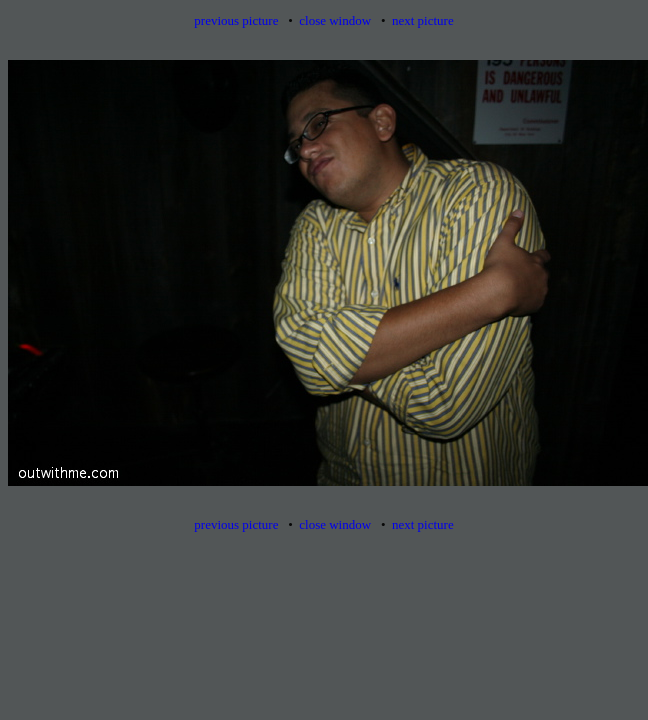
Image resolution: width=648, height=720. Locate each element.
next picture (423, 20)
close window (335, 20)
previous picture (236, 20)
